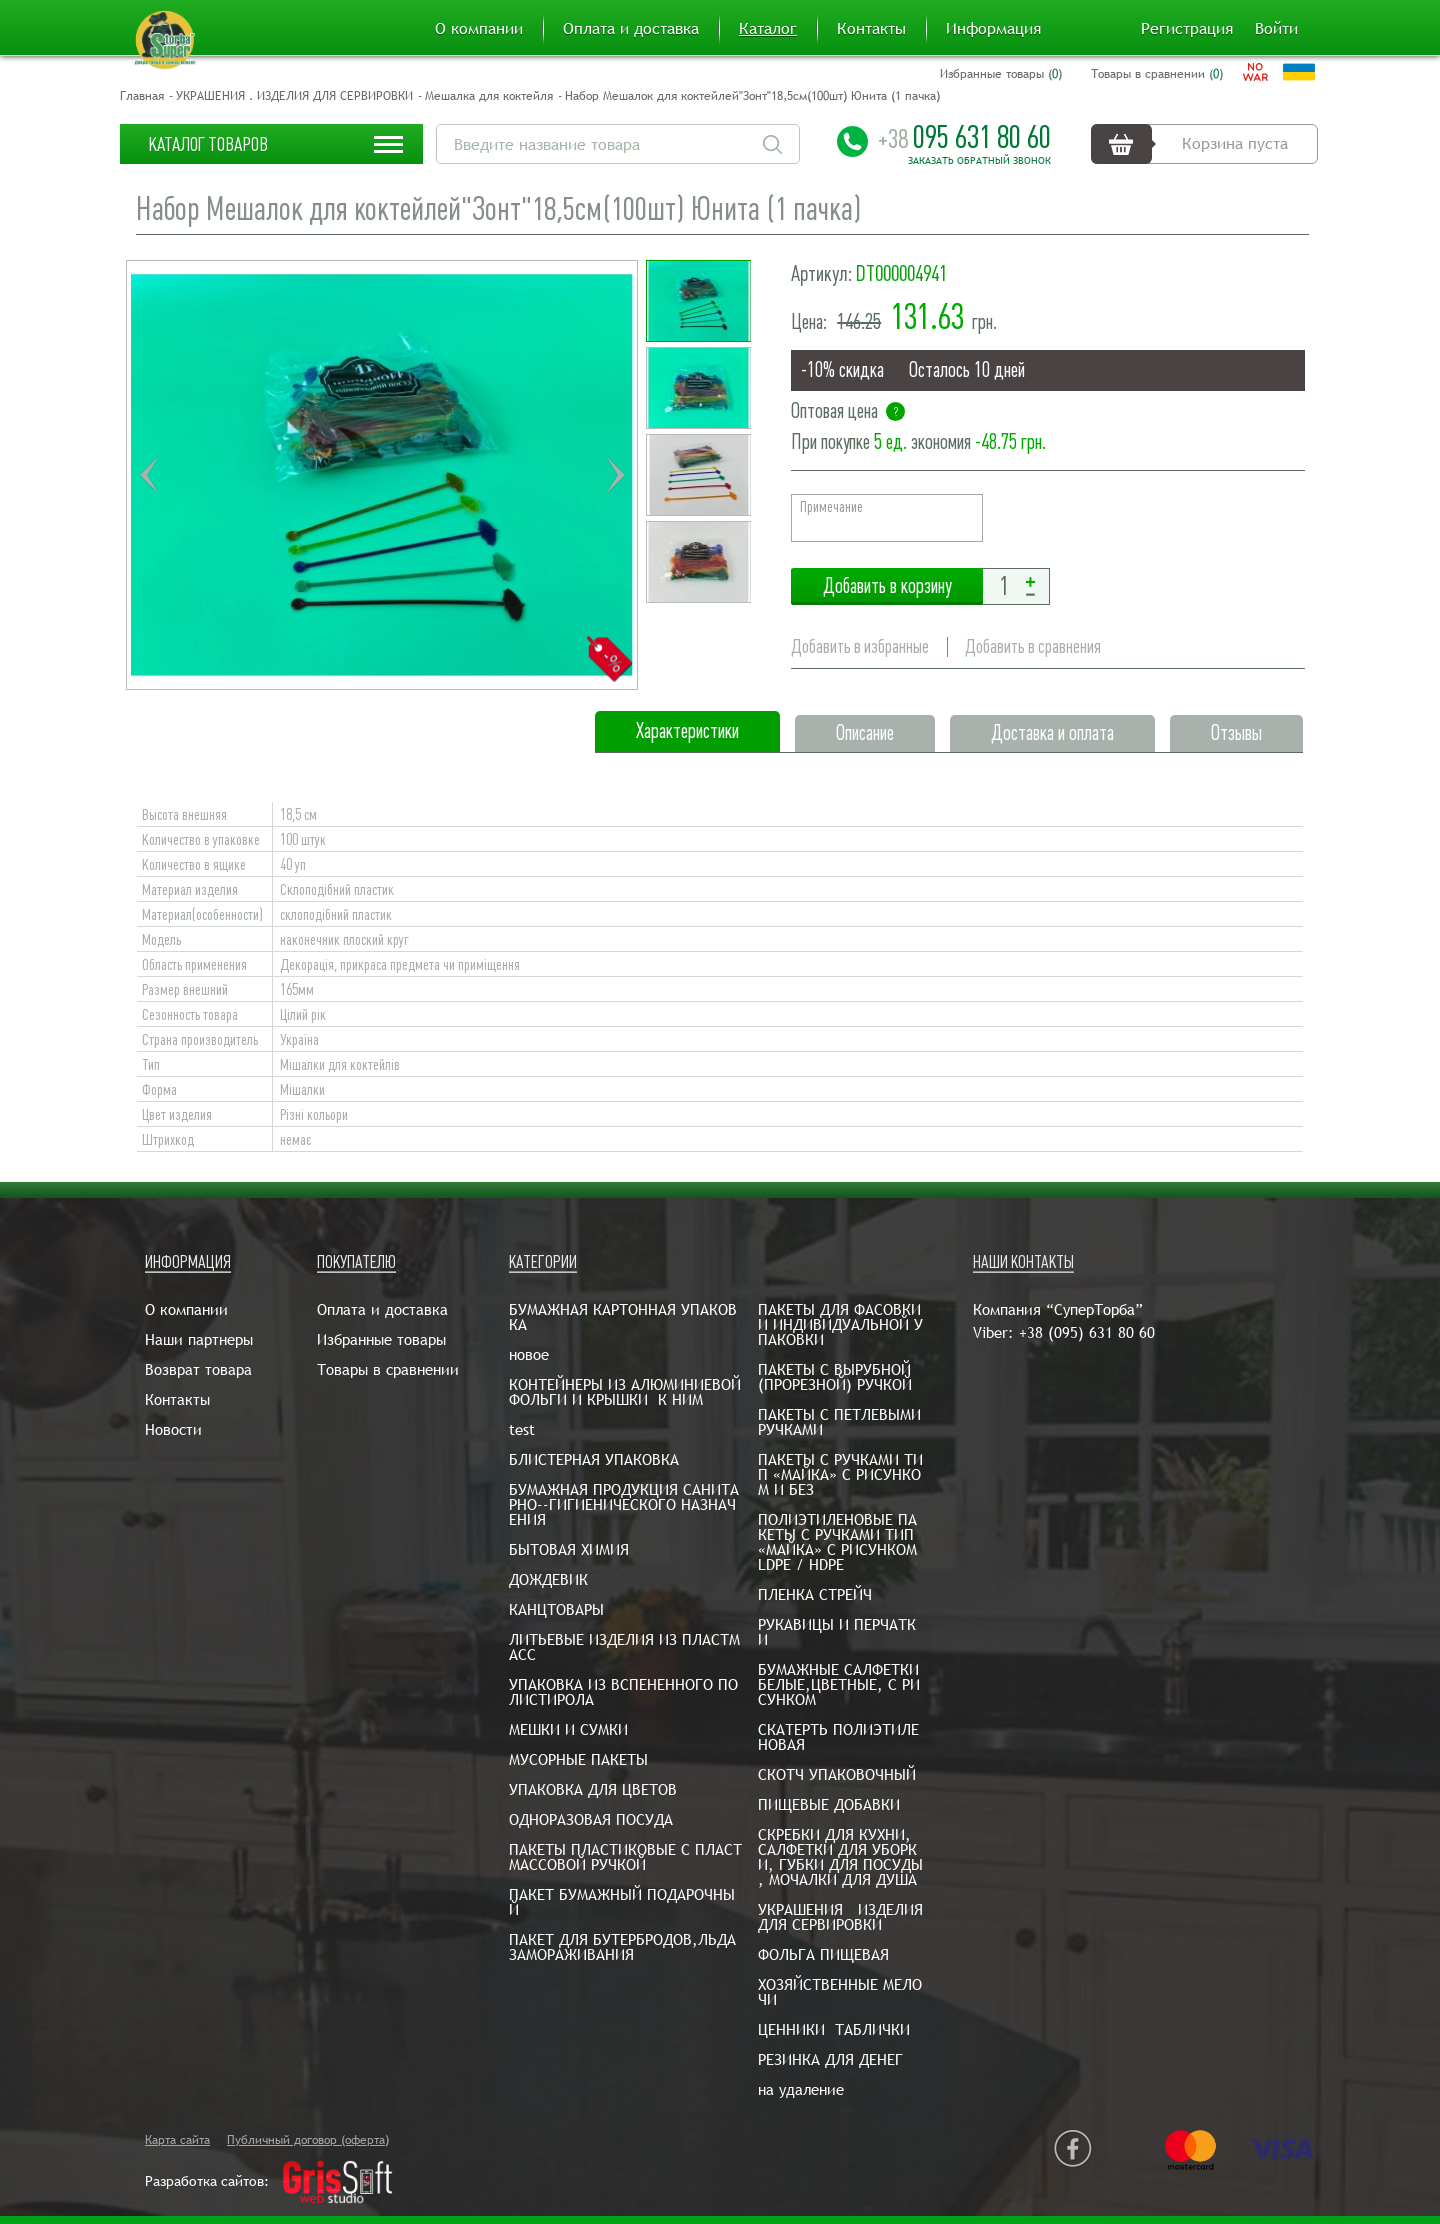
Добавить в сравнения (1033, 646)
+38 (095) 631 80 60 (1087, 1332)
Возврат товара (198, 1369)
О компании (479, 29)
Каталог (768, 29)
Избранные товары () (1001, 74)
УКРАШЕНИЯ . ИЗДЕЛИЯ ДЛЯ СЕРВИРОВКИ (294, 96)
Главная (142, 96)
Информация (993, 29)
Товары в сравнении (388, 1369)
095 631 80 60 (964, 137)
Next (615, 475)
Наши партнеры (199, 1339)
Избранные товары (381, 1339)
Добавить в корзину (887, 586)
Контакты (871, 29)
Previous (149, 475)
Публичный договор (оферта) (308, 2140)
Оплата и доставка (631, 29)
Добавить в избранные (860, 646)
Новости (173, 1429)
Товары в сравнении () (1157, 74)
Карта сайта (177, 2140)
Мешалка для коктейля (489, 96)
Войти (1276, 29)
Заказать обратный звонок (979, 161)
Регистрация (1187, 29)
